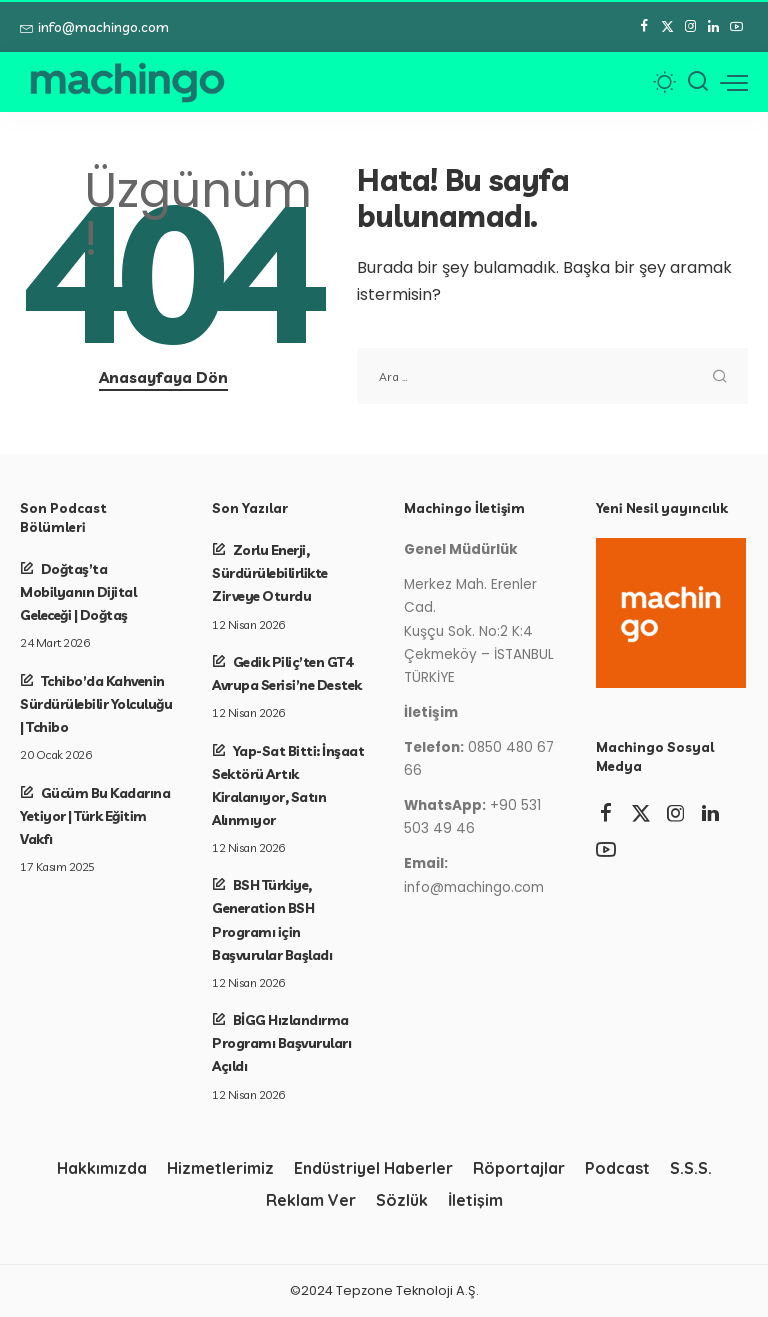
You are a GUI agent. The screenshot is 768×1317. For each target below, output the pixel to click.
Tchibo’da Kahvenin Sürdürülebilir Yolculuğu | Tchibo (96, 703)
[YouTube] (736, 27)
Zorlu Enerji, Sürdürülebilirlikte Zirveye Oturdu (270, 572)
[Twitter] (667, 27)
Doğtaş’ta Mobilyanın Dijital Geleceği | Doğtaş (78, 591)
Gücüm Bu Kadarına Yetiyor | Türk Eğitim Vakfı (95, 815)
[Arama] (698, 82)
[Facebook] (644, 27)
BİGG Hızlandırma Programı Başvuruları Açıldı (281, 1042)
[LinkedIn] (713, 27)
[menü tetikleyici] (734, 82)
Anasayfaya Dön (163, 377)
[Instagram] (690, 27)
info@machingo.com (94, 27)
